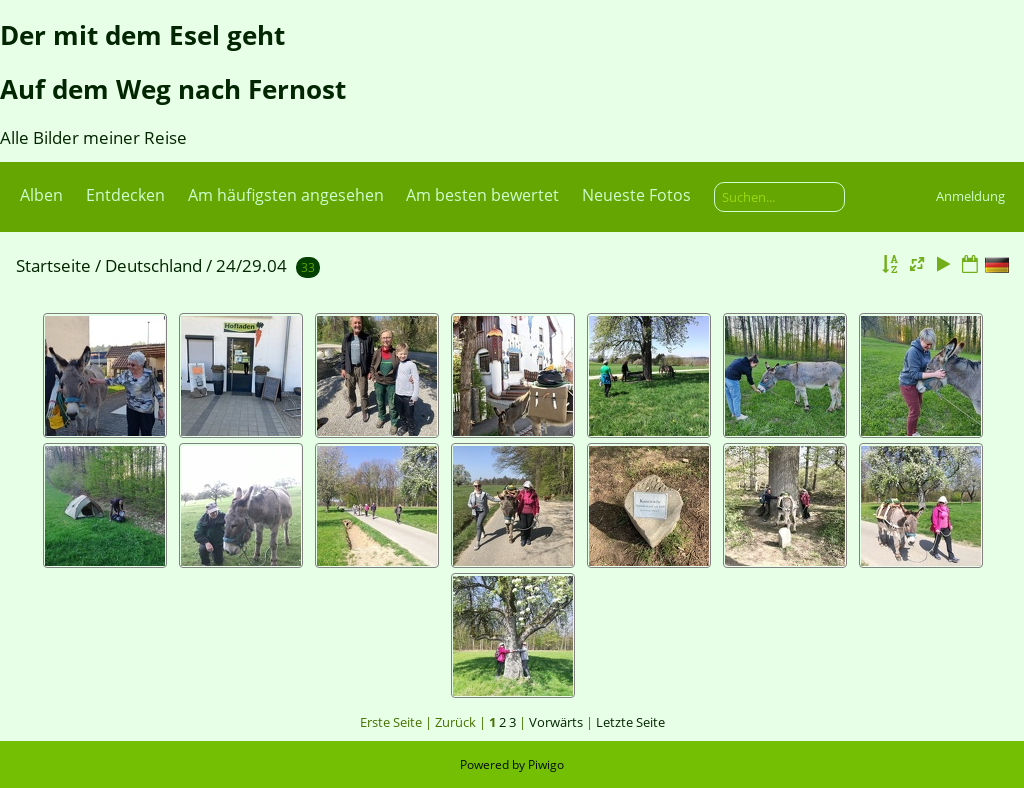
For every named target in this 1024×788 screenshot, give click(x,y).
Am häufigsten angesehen (286, 195)
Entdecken (125, 195)
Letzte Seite (630, 722)
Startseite (53, 265)
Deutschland (153, 265)
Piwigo (546, 764)
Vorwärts (556, 722)
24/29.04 (251, 265)
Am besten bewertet (482, 195)
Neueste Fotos (636, 195)
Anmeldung (970, 196)
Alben (41, 195)
